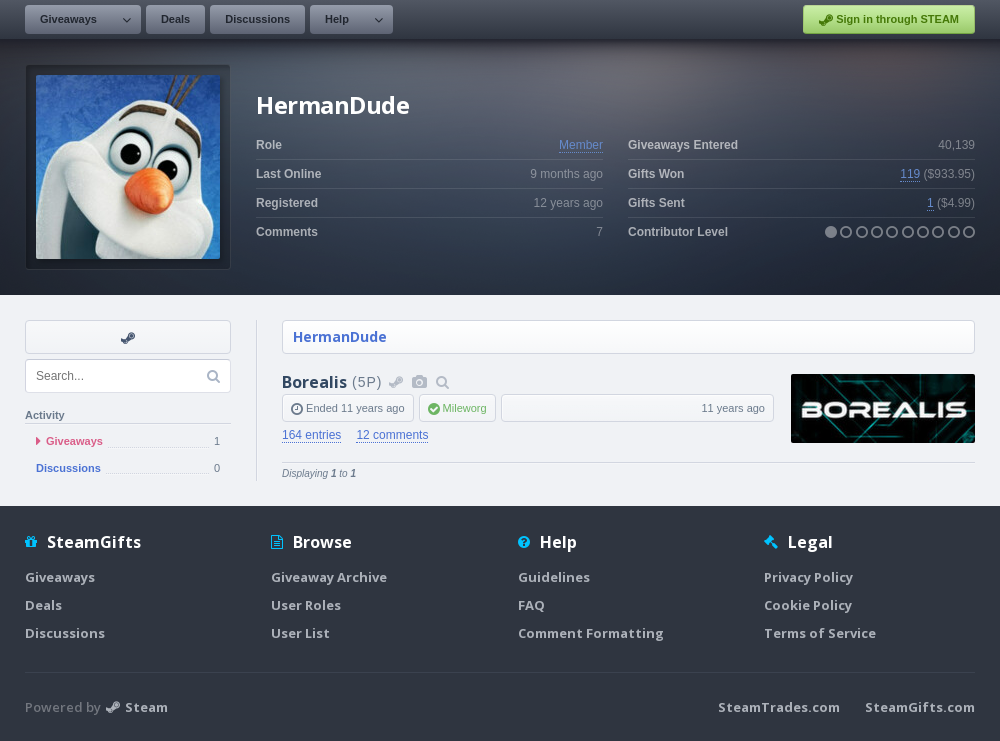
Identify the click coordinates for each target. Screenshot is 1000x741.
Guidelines (554, 577)
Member (581, 145)
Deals (175, 19)
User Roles (306, 605)
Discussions (257, 19)
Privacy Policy (808, 577)
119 (910, 174)
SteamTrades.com (779, 707)
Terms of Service (820, 633)
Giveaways (68, 19)
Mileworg (465, 408)
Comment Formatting (591, 633)
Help (337, 19)
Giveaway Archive (329, 577)
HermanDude (340, 336)
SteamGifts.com (920, 707)
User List (300, 633)
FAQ (531, 605)
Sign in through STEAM (889, 20)
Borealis (314, 382)
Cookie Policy (808, 605)
